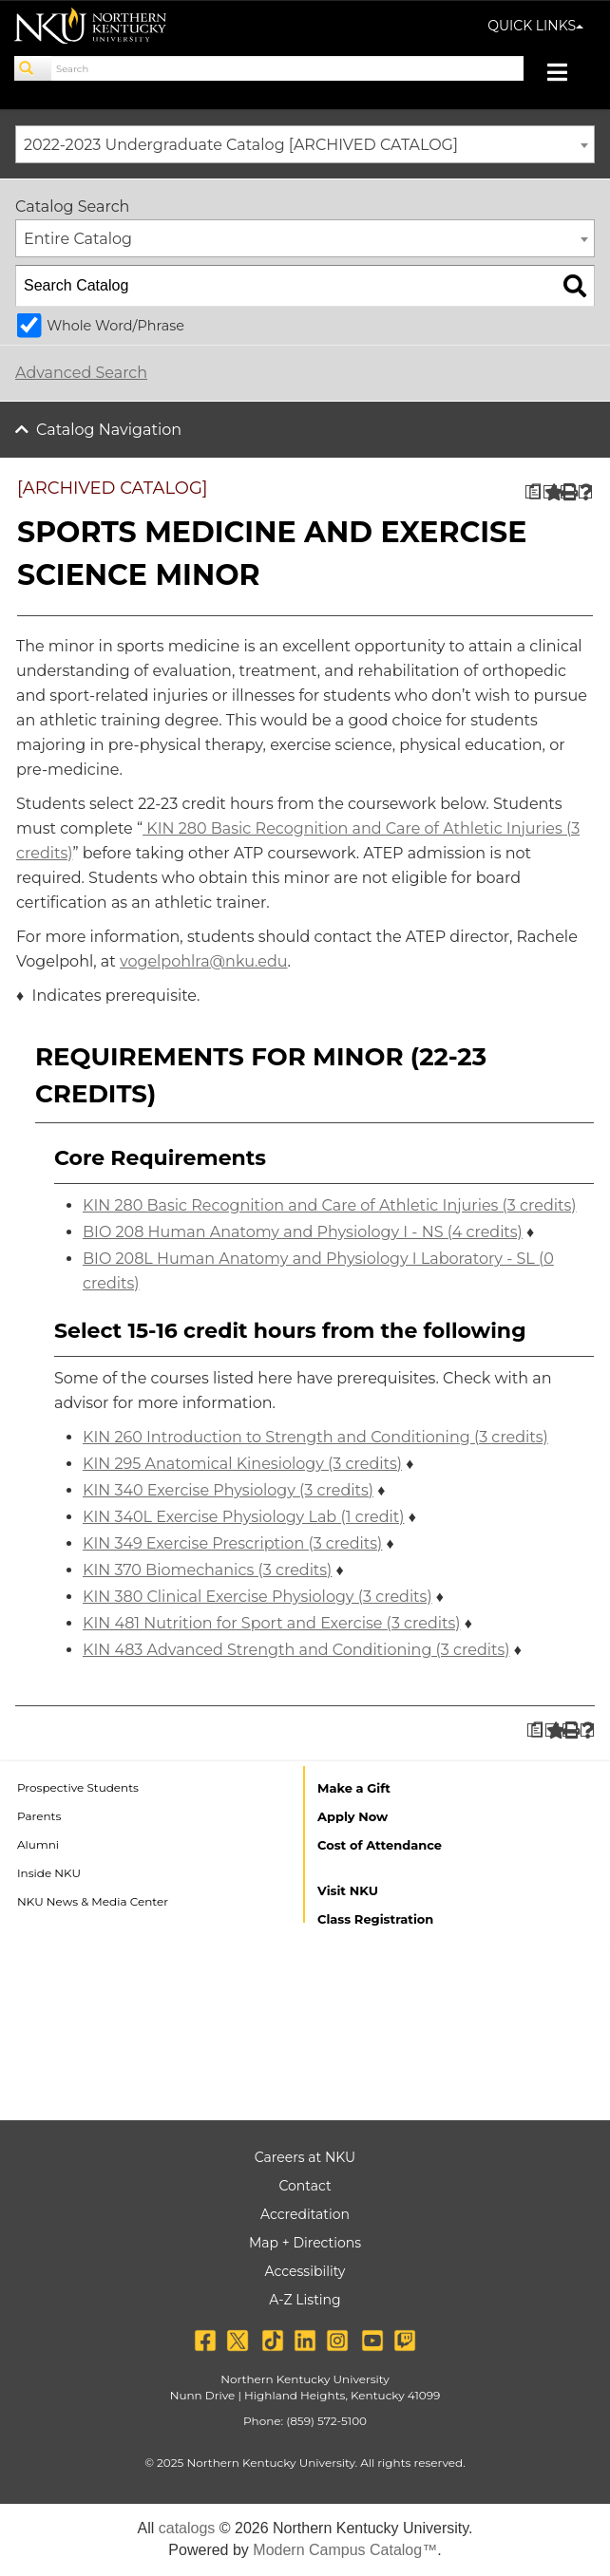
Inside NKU (49, 1873)
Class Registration (375, 1919)
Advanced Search (81, 373)
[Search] (33, 68)
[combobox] (305, 144)
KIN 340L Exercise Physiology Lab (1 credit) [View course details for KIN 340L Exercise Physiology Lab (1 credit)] (243, 1517)
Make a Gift (354, 1788)
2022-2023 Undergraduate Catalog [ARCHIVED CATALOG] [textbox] (241, 145)
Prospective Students (78, 1787)
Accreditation (305, 2214)
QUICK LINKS (535, 25)
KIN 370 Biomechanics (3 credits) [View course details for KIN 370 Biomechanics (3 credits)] (207, 1570)
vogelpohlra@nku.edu (204, 961)
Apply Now (352, 1816)
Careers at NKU (305, 2157)
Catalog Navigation (108, 430)
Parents (39, 1816)
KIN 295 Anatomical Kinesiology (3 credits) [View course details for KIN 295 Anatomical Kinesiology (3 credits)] (242, 1464)
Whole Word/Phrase (115, 325)
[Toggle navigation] (567, 74)
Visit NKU (347, 1890)
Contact (304, 2185)
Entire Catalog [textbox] (78, 239)
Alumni (38, 1844)
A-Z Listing (304, 2299)
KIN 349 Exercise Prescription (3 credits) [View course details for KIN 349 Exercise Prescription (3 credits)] (232, 1543)
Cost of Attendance (379, 1844)
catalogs (187, 2528)
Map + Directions (305, 2242)
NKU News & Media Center (92, 1901)
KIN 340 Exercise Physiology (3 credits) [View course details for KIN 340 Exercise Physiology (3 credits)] (228, 1490)
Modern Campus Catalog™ (345, 2550)
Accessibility (305, 2271)
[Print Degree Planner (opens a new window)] (532, 492)
